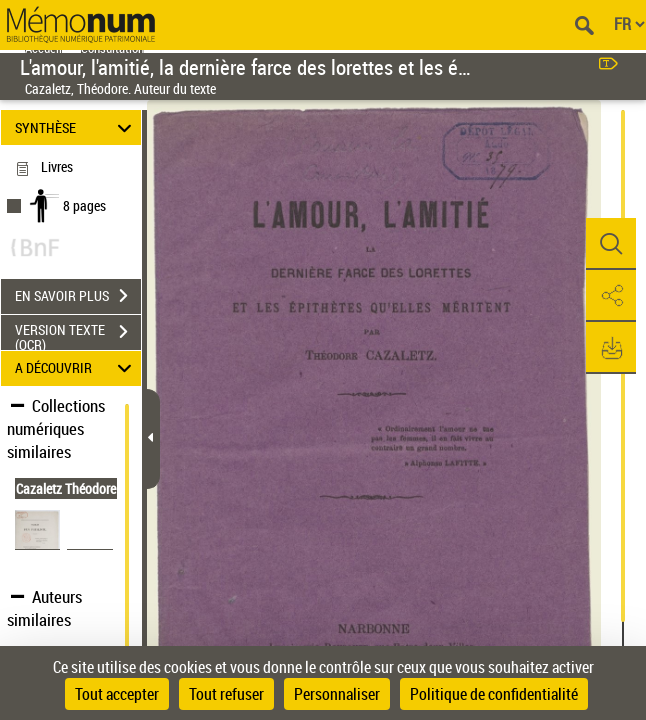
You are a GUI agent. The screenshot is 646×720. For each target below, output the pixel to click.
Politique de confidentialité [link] (494, 694)
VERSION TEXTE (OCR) (78, 334)
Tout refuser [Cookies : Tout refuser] (226, 694)
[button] (611, 244)
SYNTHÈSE (76, 127)
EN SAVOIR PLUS (78, 296)
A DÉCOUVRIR (76, 368)
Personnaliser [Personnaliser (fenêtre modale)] (337, 694)
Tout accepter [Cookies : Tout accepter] (117, 694)
